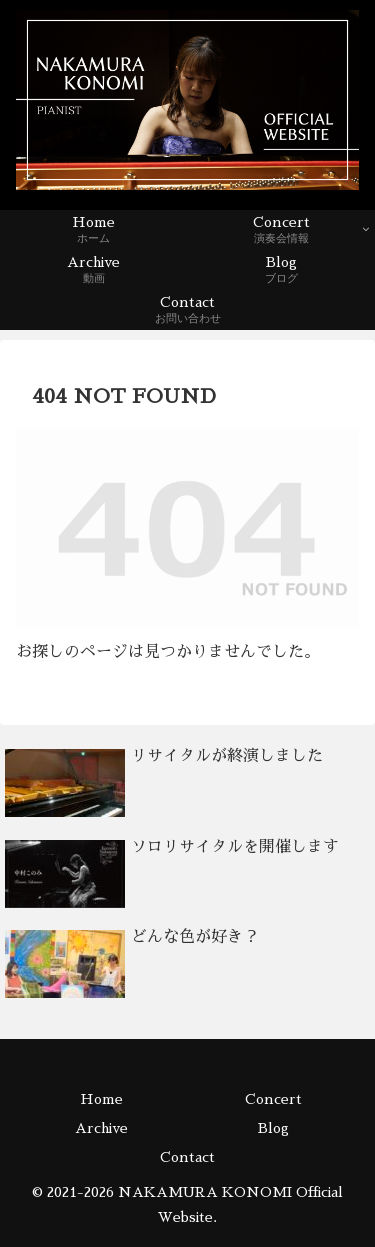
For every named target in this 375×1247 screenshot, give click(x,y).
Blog (273, 1128)
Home (101, 1099)
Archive (101, 1128)
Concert (273, 1099)
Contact (187, 1157)
